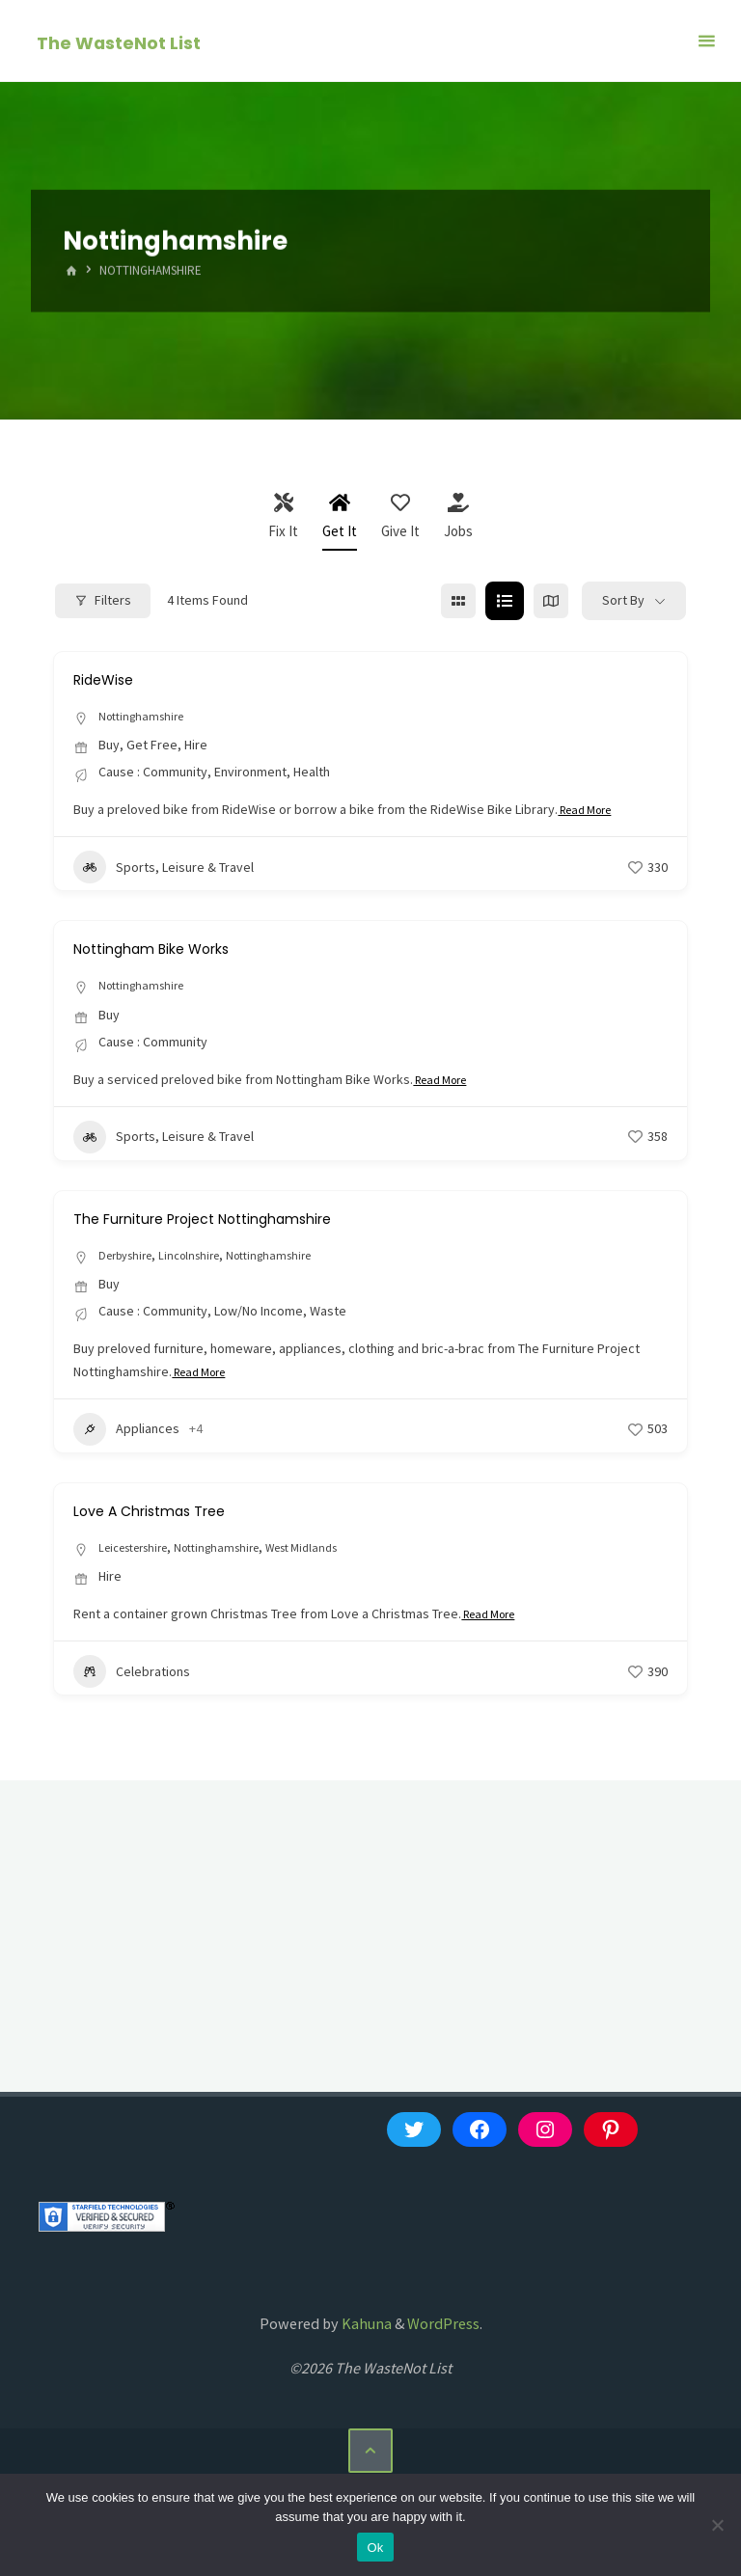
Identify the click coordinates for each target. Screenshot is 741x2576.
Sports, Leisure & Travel (163, 869)
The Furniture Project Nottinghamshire (235, 1219)
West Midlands (333, 1551)
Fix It (283, 516)
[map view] (551, 601)
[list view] (504, 601)
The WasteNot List (121, 42)
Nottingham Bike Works (173, 949)
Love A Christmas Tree (169, 1514)
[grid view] (458, 601)
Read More (590, 812)
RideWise (112, 678)
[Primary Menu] (706, 41)
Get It (339, 516)
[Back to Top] (370, 2457)
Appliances (126, 1433)
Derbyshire (130, 1257)
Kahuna (365, 2329)
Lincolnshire (203, 1257)
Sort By (623, 600)
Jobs (458, 516)
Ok (375, 2547)
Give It (400, 516)
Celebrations (131, 1677)
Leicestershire (140, 1551)
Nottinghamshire (146, 716)
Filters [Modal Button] (102, 600)
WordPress (443, 2329)
